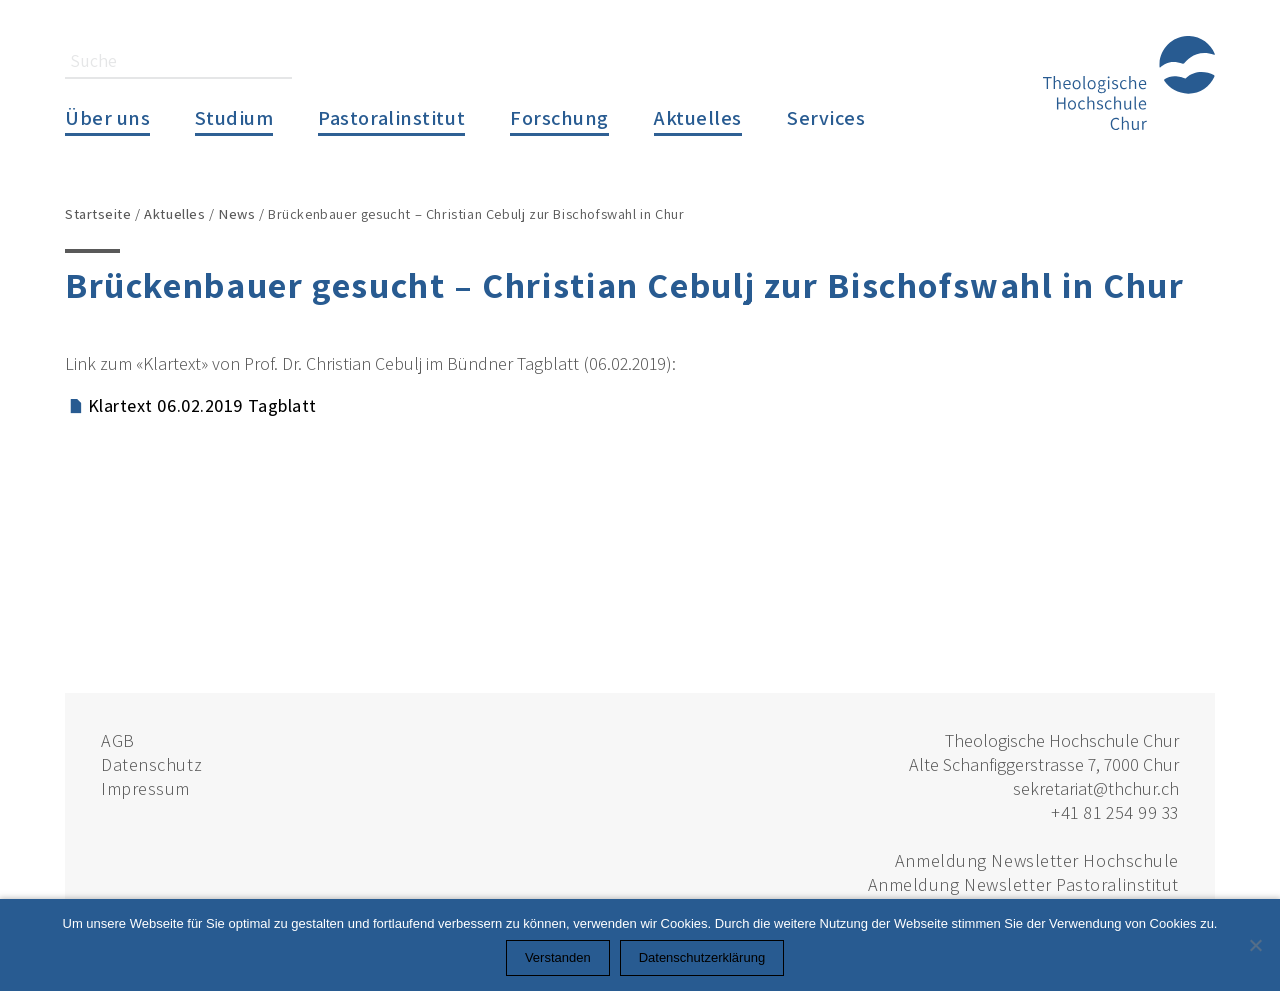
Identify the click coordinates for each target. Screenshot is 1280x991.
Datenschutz (151, 764)
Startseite (98, 213)
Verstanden (558, 957)
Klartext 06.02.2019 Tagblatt (202, 405)
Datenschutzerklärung (702, 957)
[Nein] (1255, 945)
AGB (118, 740)
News (236, 213)
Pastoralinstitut (391, 117)
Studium (234, 117)
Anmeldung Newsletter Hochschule (1037, 860)
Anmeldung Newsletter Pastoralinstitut (1023, 884)
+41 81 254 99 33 (1115, 812)
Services (826, 117)
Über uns (107, 117)
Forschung (559, 117)
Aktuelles (698, 117)
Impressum (145, 788)
